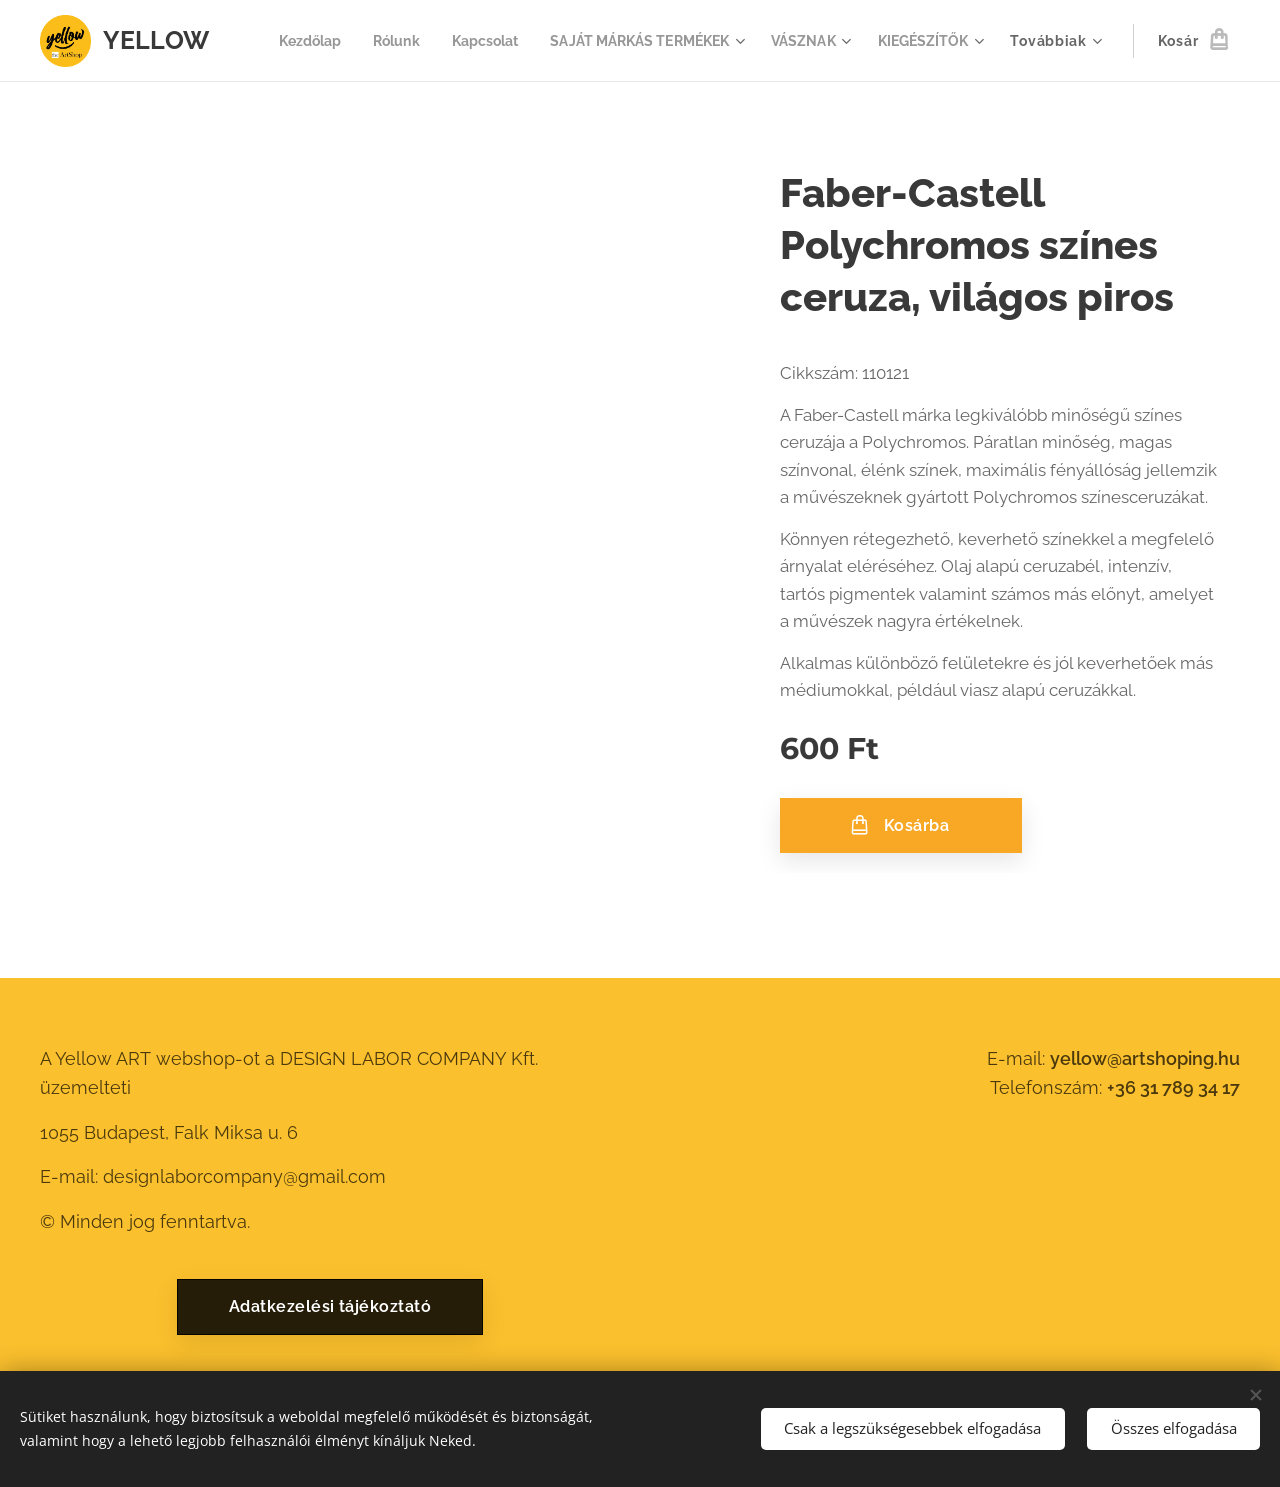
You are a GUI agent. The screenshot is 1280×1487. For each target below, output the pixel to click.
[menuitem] (419, 41)
